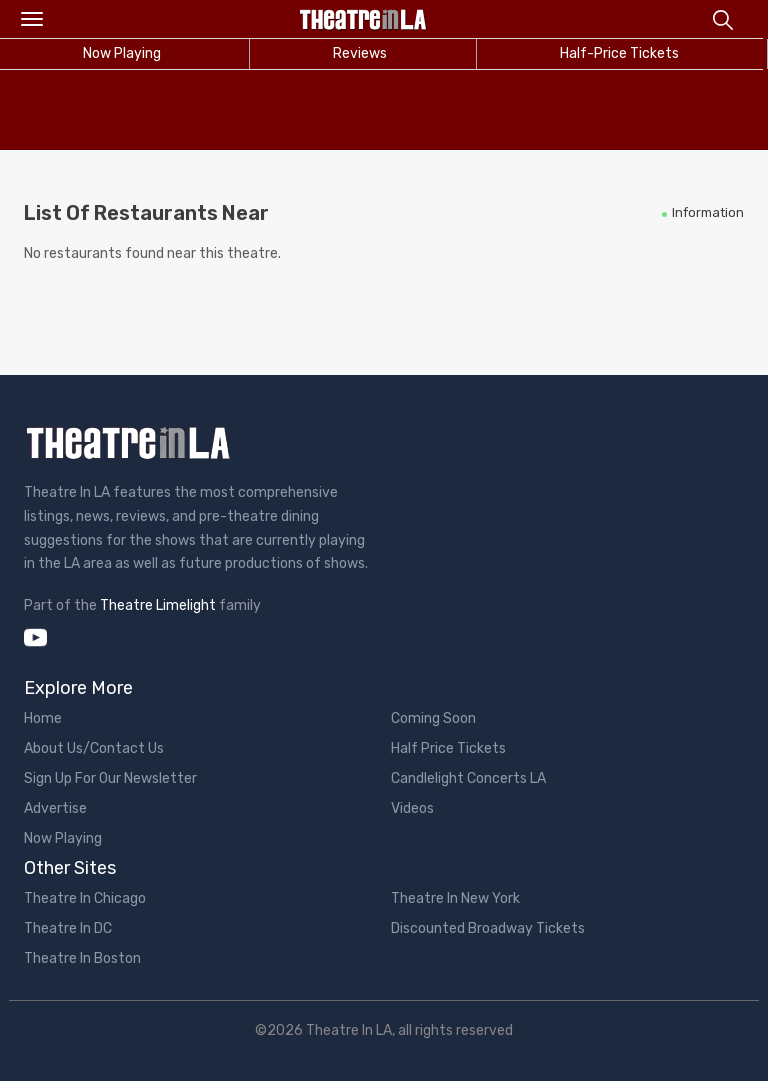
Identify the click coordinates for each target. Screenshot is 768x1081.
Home (43, 718)
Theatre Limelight (158, 605)
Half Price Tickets (448, 748)
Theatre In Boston (82, 958)
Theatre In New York (455, 898)
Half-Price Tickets (619, 53)
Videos (412, 808)
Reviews (360, 53)
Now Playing (63, 838)
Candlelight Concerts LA (468, 778)
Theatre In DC (68, 928)
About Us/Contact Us (94, 748)
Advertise (55, 808)
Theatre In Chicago (85, 898)
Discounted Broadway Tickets (488, 928)
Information (708, 212)
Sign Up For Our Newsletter (110, 778)
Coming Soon (433, 718)
